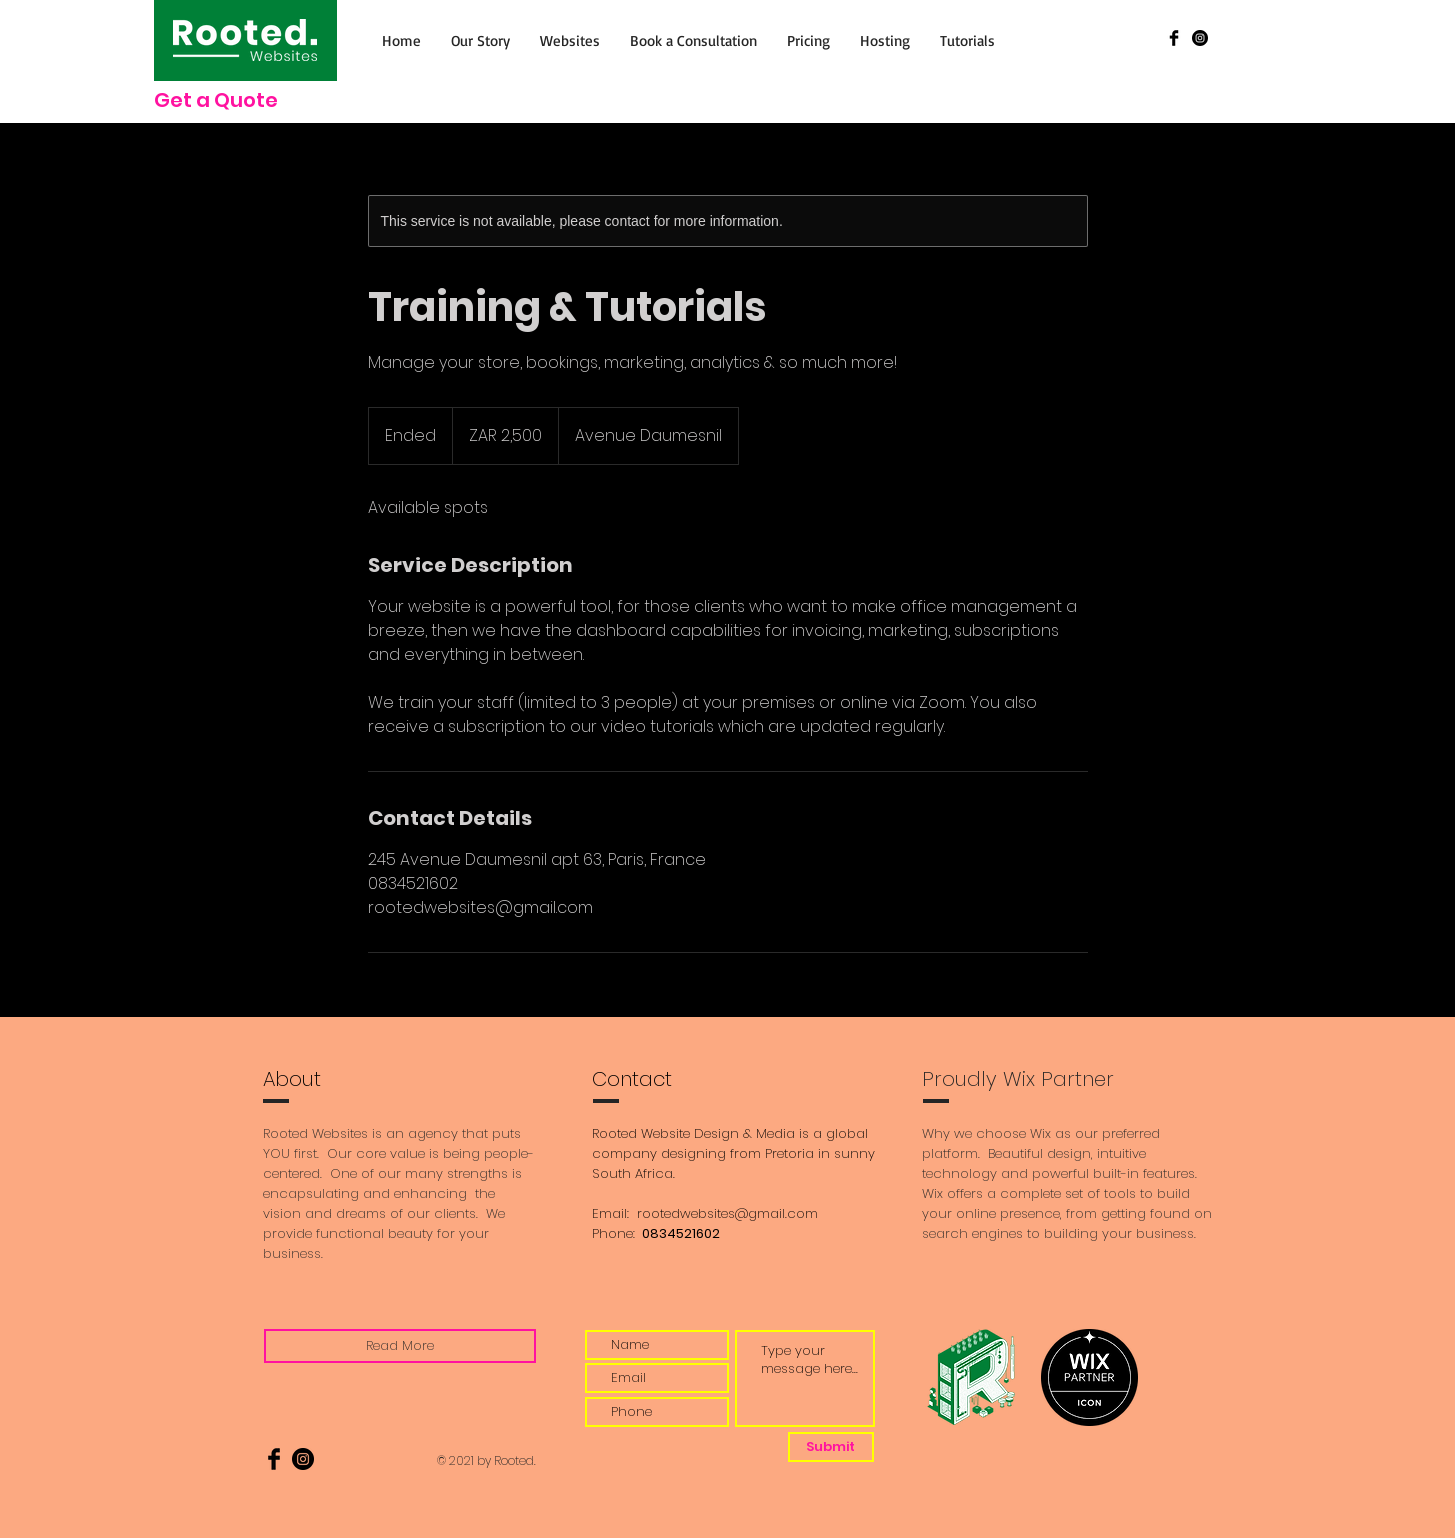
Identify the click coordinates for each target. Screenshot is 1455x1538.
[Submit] (831, 1447)
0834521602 (679, 1233)
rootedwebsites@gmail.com (727, 1213)
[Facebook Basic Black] (1174, 38)
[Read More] (400, 1346)
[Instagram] (1200, 38)
